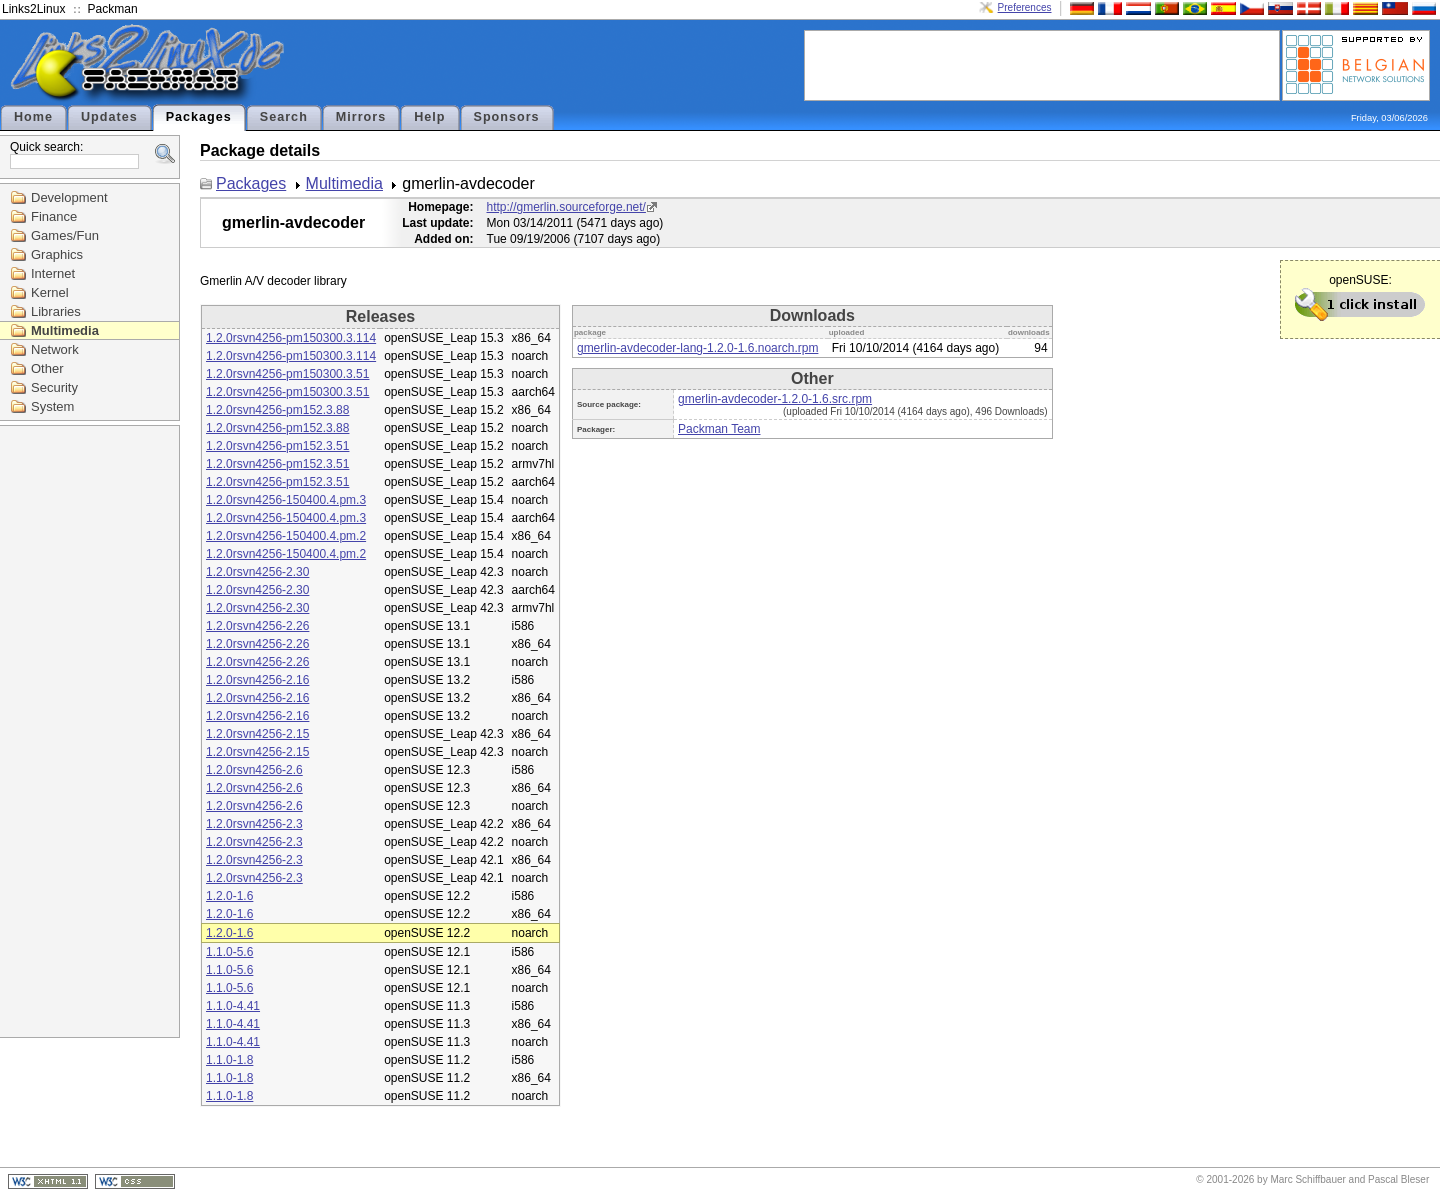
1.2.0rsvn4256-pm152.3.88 (277, 410)
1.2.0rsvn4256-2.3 (254, 824)
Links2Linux (33, 9)
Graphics (57, 254)
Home (33, 117)
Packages (199, 117)
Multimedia (65, 330)
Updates (109, 117)
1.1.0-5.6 (229, 952)
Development (69, 197)
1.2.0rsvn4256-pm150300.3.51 (287, 374)
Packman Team (719, 429)
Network (55, 349)
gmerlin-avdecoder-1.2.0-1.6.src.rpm (775, 399)
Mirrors (361, 117)
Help (429, 117)
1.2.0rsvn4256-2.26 (257, 626)
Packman (113, 9)
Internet (53, 273)
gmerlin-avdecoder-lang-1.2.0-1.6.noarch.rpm (697, 348)
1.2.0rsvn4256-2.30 (257, 572)
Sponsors (507, 117)
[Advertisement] (1042, 64)
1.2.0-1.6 (229, 896)
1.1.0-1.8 (229, 1060)
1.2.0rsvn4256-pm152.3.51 (277, 446)
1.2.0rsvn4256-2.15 (257, 734)
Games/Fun (65, 235)
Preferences (1025, 7)
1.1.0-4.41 (233, 1006)
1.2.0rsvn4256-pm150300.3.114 (291, 338)
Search (284, 117)
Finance (54, 216)
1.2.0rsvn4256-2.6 (254, 770)
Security (54, 387)
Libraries (56, 311)
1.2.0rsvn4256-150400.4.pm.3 (286, 500)
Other (47, 368)
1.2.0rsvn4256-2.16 (257, 680)
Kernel (50, 292)
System (52, 406)
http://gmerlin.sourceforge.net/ (566, 207)
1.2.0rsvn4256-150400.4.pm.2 (286, 536)
